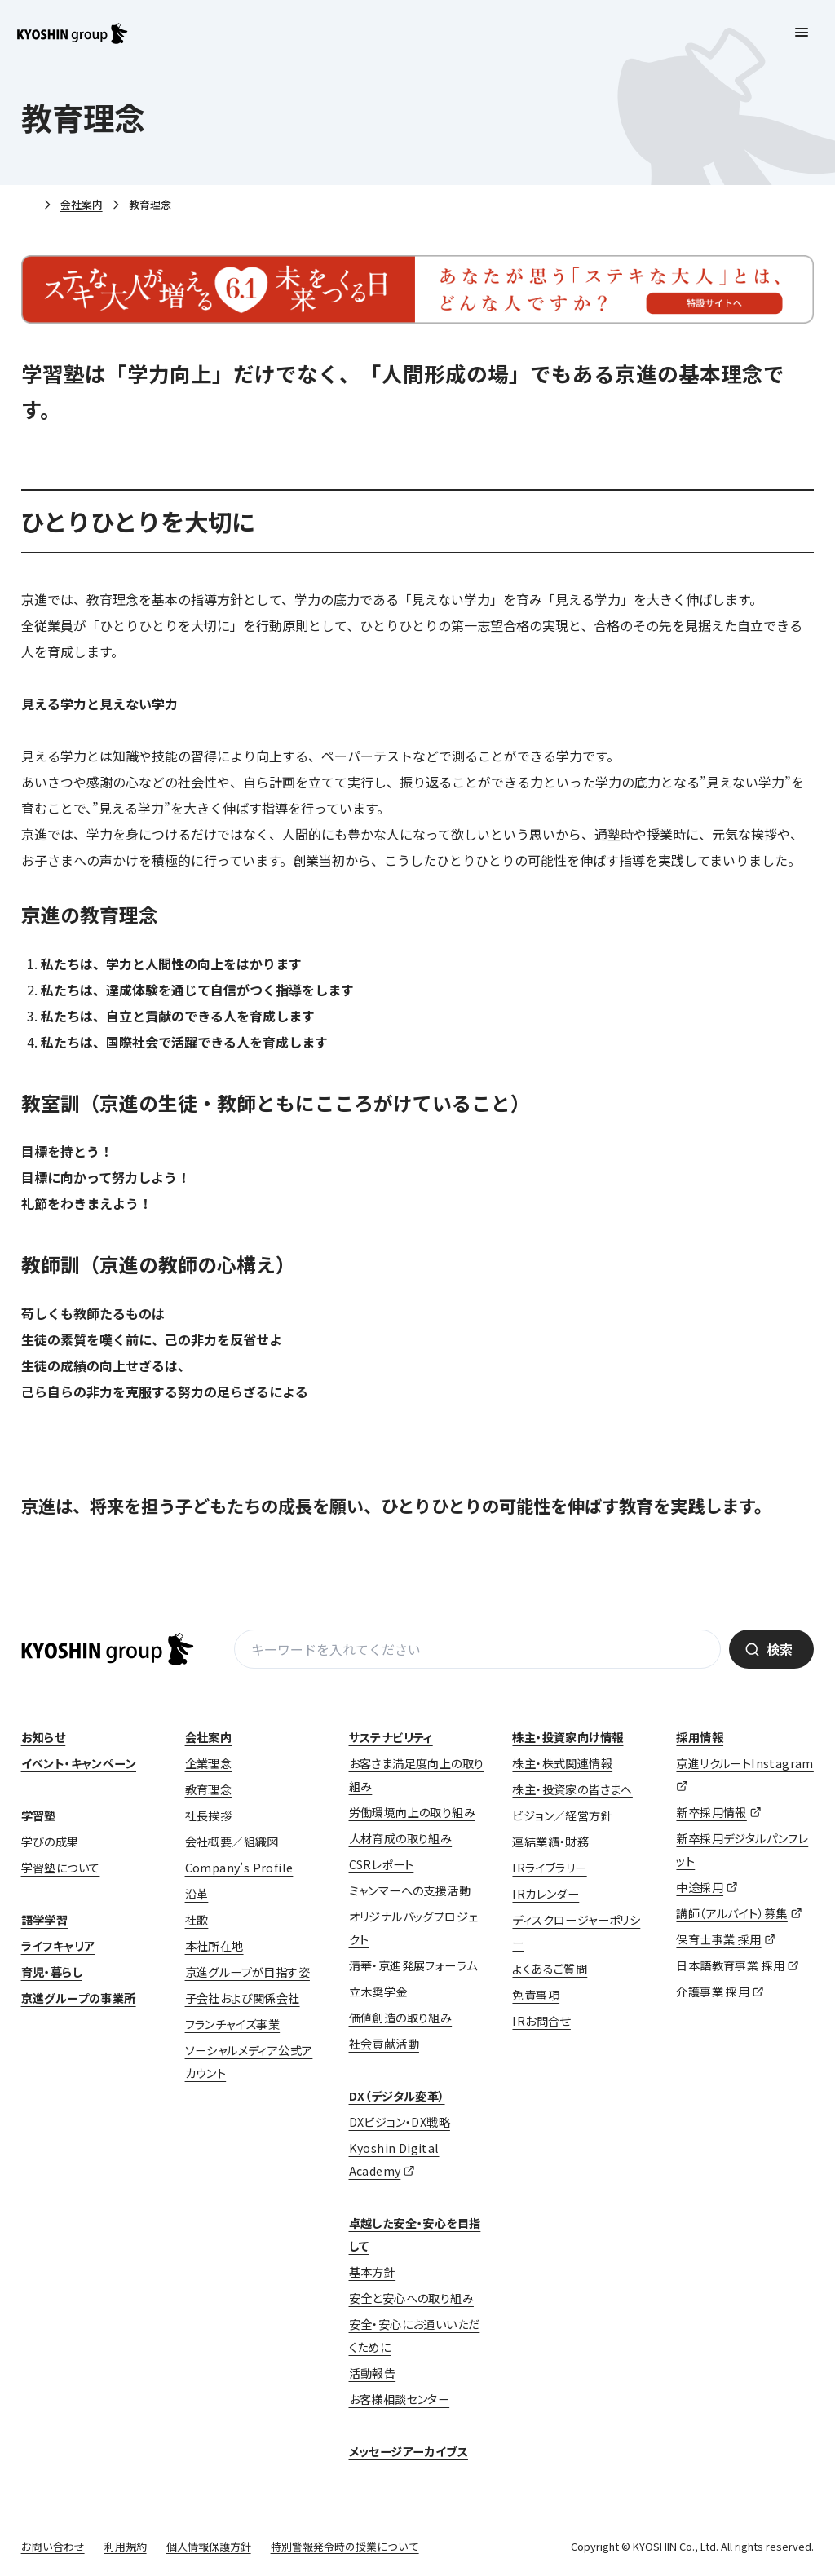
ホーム (27, 205)
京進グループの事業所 (78, 1998)
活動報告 (372, 2373)
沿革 (197, 1894)
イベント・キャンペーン (78, 1763)
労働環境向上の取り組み (412, 1812)
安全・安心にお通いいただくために (414, 2335)
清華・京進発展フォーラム (413, 1965)
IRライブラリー (549, 1867)
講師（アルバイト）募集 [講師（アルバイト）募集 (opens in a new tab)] (731, 1913)
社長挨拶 (208, 1815)
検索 (780, 1649)
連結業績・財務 (550, 1841)
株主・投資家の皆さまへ (572, 1789)
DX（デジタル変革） (397, 2096)
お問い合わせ (53, 2546)
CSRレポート (381, 1864)
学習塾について (60, 1867)
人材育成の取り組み (401, 1838)
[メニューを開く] (801, 33)
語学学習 (44, 1920)
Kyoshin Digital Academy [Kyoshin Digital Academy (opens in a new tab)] (394, 2159)
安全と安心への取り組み (411, 2298)
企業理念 (208, 1763)
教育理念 (208, 1789)
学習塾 (38, 1815)
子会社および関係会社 (242, 1998)
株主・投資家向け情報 (567, 1737)
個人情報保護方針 (208, 2546)
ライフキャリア (58, 1946)
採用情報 (699, 1737)
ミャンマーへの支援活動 (410, 1890)
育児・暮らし (51, 1972)
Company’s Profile (239, 1867)
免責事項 (535, 1995)
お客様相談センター (399, 2399)
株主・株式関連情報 (562, 1763)
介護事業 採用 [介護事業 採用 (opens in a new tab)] (712, 1991)
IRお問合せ (541, 2021)
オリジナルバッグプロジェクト (413, 1927)
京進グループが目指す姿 (247, 1972)
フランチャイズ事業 (233, 2024)
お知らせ (43, 1737)
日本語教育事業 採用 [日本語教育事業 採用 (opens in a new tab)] (730, 1965)
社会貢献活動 (384, 2044)
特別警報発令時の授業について (345, 2546)
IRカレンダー (545, 1894)
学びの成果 (50, 1841)
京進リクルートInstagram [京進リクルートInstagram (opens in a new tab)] (744, 1763)
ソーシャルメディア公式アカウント (249, 2061)
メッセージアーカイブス (408, 2451)
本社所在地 (214, 1946)
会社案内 (81, 204)
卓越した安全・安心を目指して (415, 2234)
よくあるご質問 (549, 1969)
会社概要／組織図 (232, 1841)
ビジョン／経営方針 (562, 1815)
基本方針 (372, 2272)
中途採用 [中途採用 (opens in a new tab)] (699, 1887)
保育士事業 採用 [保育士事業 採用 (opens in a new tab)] (718, 1939)
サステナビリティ (391, 1737)
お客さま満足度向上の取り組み (416, 1774)
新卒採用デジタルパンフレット (742, 1849)
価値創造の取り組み (401, 2017)
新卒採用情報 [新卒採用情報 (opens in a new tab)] (711, 1812)
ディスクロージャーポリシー (576, 1931)
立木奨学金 (378, 1991)
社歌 (197, 1920)
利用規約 (125, 2546)
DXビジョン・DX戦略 (399, 2122)
